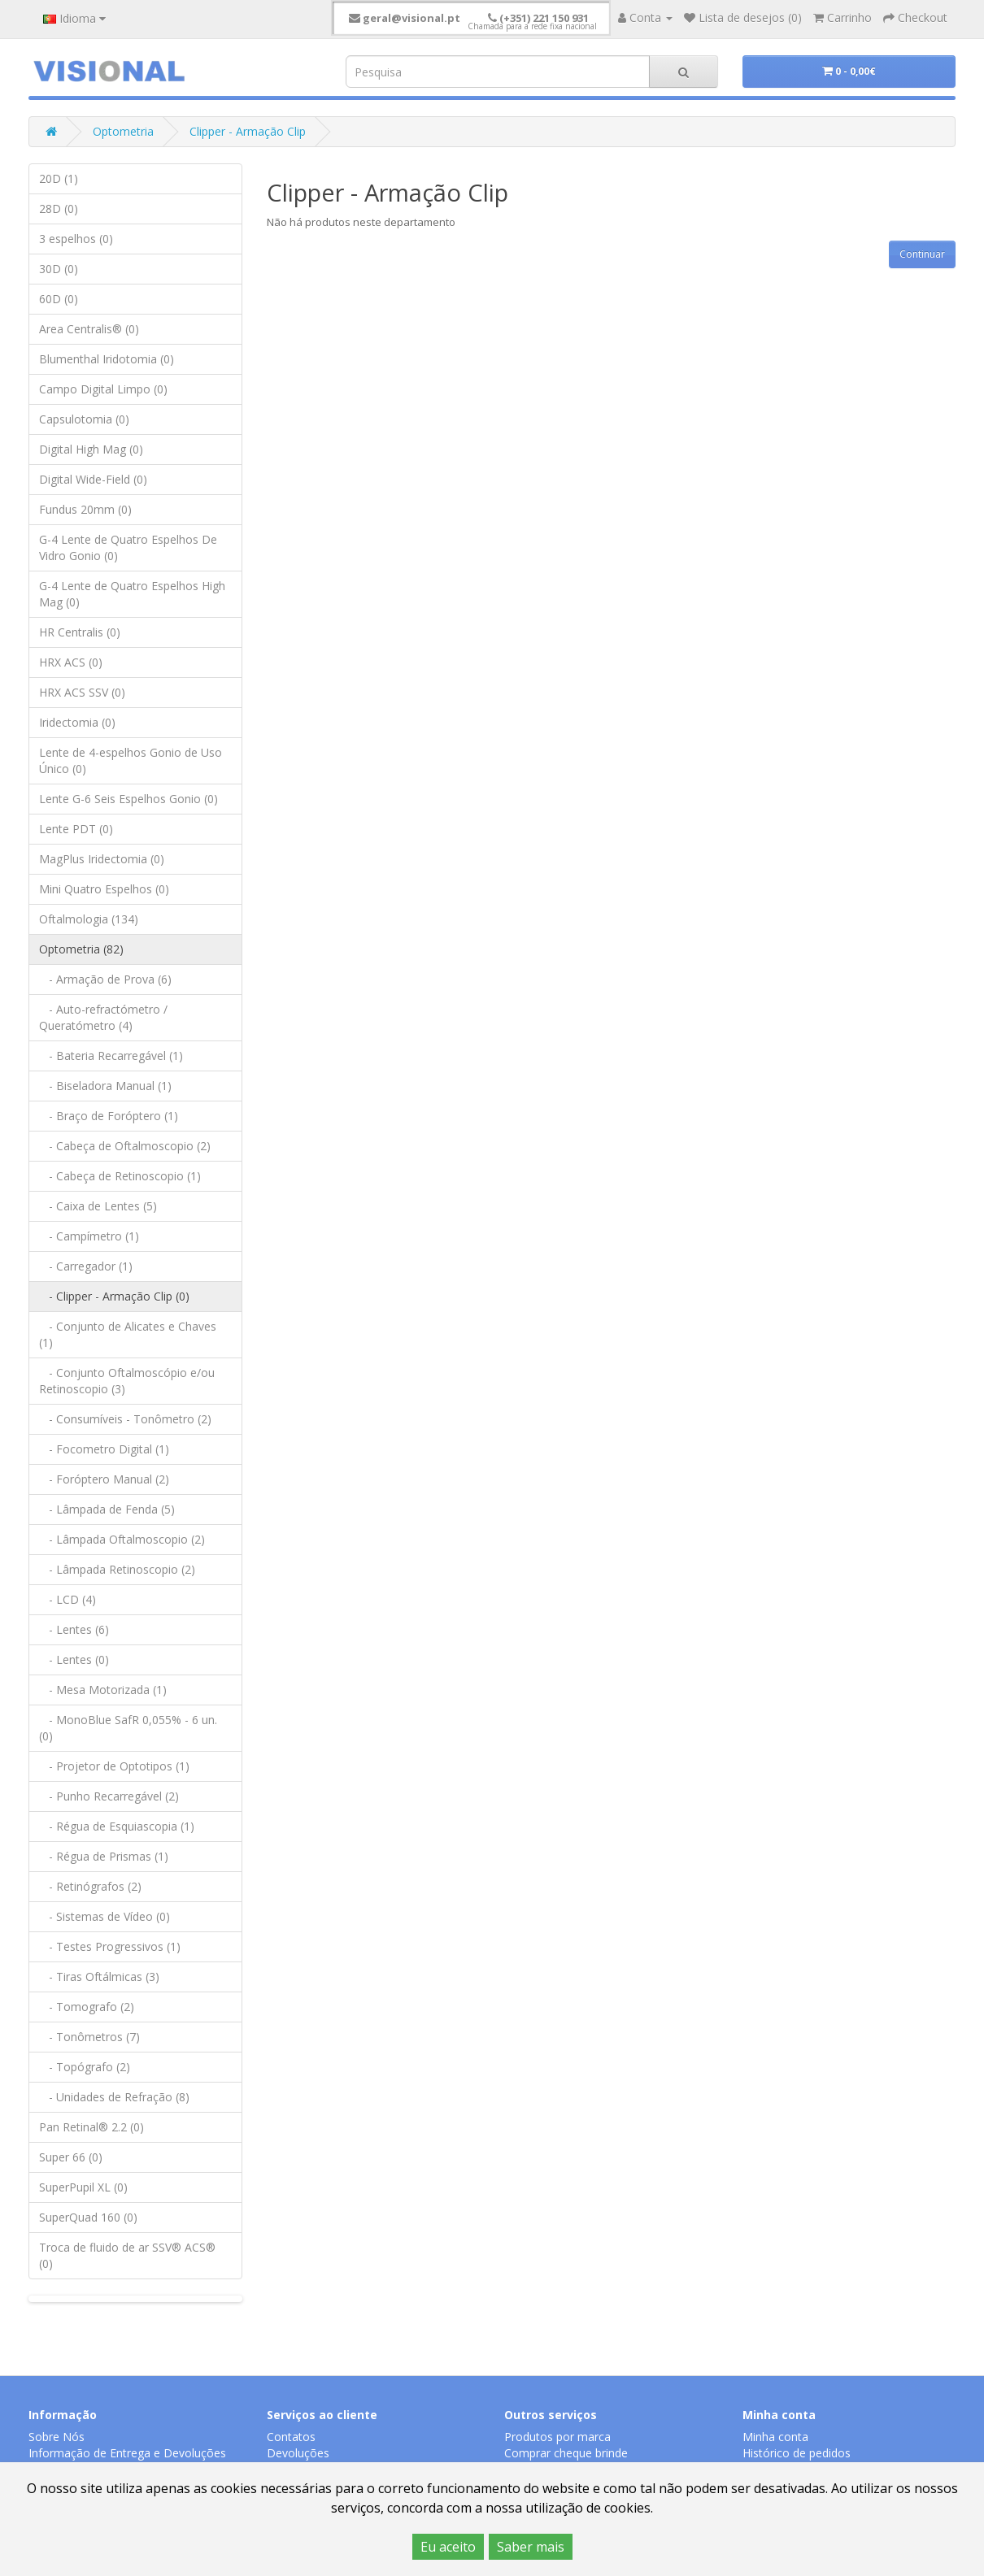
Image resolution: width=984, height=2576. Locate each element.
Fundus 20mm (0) (85, 509)
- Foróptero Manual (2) (104, 1479)
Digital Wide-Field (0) (93, 479)
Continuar (922, 254)
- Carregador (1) (86, 1266)
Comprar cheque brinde (566, 2453)
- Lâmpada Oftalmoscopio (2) (122, 1539)
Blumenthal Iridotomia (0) (106, 359)
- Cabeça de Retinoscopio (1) (120, 1176)
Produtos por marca (557, 2436)
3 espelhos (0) (76, 238)
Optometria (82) (81, 949)
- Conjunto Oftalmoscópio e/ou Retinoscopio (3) (127, 1381)
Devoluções (298, 2453)
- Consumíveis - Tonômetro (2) (125, 1419)
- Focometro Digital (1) (104, 1449)
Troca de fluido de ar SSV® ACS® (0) (127, 2255)
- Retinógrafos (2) (90, 1886)
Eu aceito (448, 2547)
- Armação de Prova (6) (105, 979)
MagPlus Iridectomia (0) (101, 859)
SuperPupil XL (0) (83, 2187)
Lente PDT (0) (76, 828)
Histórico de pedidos (796, 2453)
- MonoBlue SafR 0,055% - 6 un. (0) (128, 1728)
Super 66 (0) (70, 2157)
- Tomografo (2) (86, 2006)
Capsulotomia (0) (84, 419)
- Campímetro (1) (89, 1236)
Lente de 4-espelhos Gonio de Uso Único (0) (130, 760)
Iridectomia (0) (77, 722)
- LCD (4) (67, 1599)
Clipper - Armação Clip (247, 131)
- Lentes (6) (74, 1629)
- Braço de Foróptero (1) (108, 1115)
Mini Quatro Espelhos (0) (104, 889)
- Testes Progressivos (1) (110, 1946)
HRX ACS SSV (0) (82, 692)
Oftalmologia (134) (88, 919)
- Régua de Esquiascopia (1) (116, 1826)
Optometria (123, 131)
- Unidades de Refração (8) (114, 2097)
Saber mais (530, 2547)
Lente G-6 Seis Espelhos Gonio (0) (128, 798)
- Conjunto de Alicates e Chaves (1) (127, 1334)
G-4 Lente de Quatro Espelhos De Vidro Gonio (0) (128, 547)
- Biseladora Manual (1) (105, 1085)
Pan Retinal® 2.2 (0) (91, 2127)
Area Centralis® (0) (89, 329)
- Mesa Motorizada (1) (103, 1689)
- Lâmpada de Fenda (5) (107, 1509)
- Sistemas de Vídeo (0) (104, 1916)
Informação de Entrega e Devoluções (127, 2453)
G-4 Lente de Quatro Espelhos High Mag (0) (132, 594)
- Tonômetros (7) (89, 2036)
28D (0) (58, 208)
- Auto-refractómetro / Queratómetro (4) (103, 1017)
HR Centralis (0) (79, 632)
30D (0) (58, 268)
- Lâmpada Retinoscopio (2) (117, 1569)
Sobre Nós (56, 2436)
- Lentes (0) (74, 1659)
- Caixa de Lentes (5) (98, 1206)
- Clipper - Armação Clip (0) (114, 1296)
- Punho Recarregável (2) (109, 1796)
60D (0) (58, 298)
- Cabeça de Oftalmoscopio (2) (125, 1145)
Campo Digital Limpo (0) (103, 389)
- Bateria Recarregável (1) (111, 1055)
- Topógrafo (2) (84, 2066)
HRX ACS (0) (70, 662)
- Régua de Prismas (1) (103, 1856)
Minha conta (775, 2436)
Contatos (291, 2436)
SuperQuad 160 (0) (88, 2217)
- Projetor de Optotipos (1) (114, 1766)
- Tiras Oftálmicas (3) (99, 1976)
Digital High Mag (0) (91, 449)
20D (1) (58, 178)
